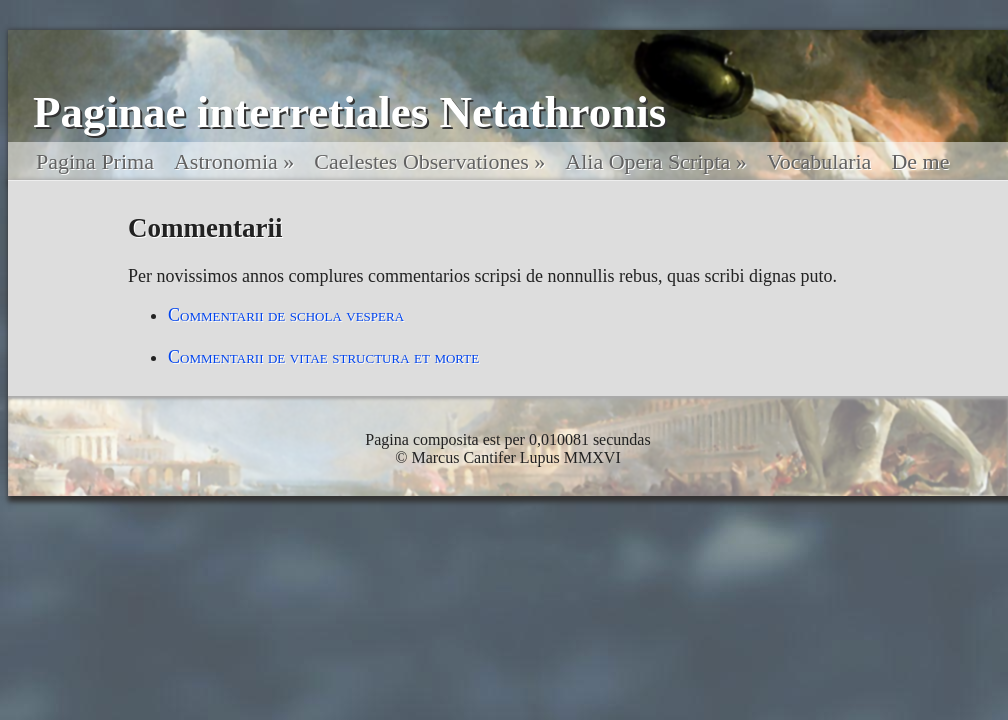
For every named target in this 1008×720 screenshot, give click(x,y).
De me (920, 161)
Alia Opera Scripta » (655, 161)
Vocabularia (819, 161)
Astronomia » (234, 161)
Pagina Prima (95, 161)
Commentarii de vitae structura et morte (323, 357)
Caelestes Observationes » (429, 161)
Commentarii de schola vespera (286, 315)
